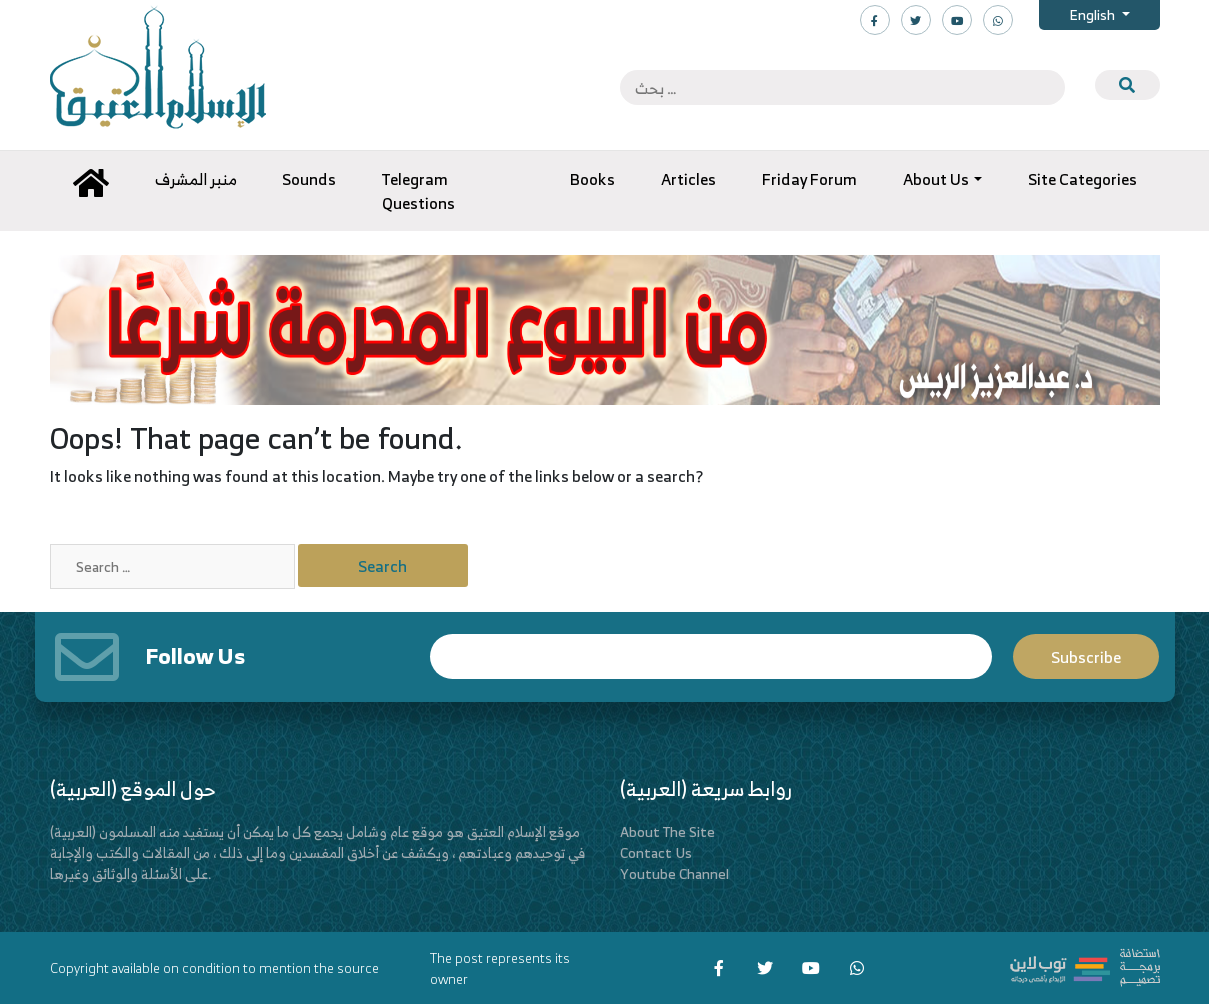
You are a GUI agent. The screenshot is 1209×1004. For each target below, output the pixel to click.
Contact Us (656, 852)
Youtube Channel (674, 873)
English (1093, 14)
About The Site (667, 831)
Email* (711, 656)
